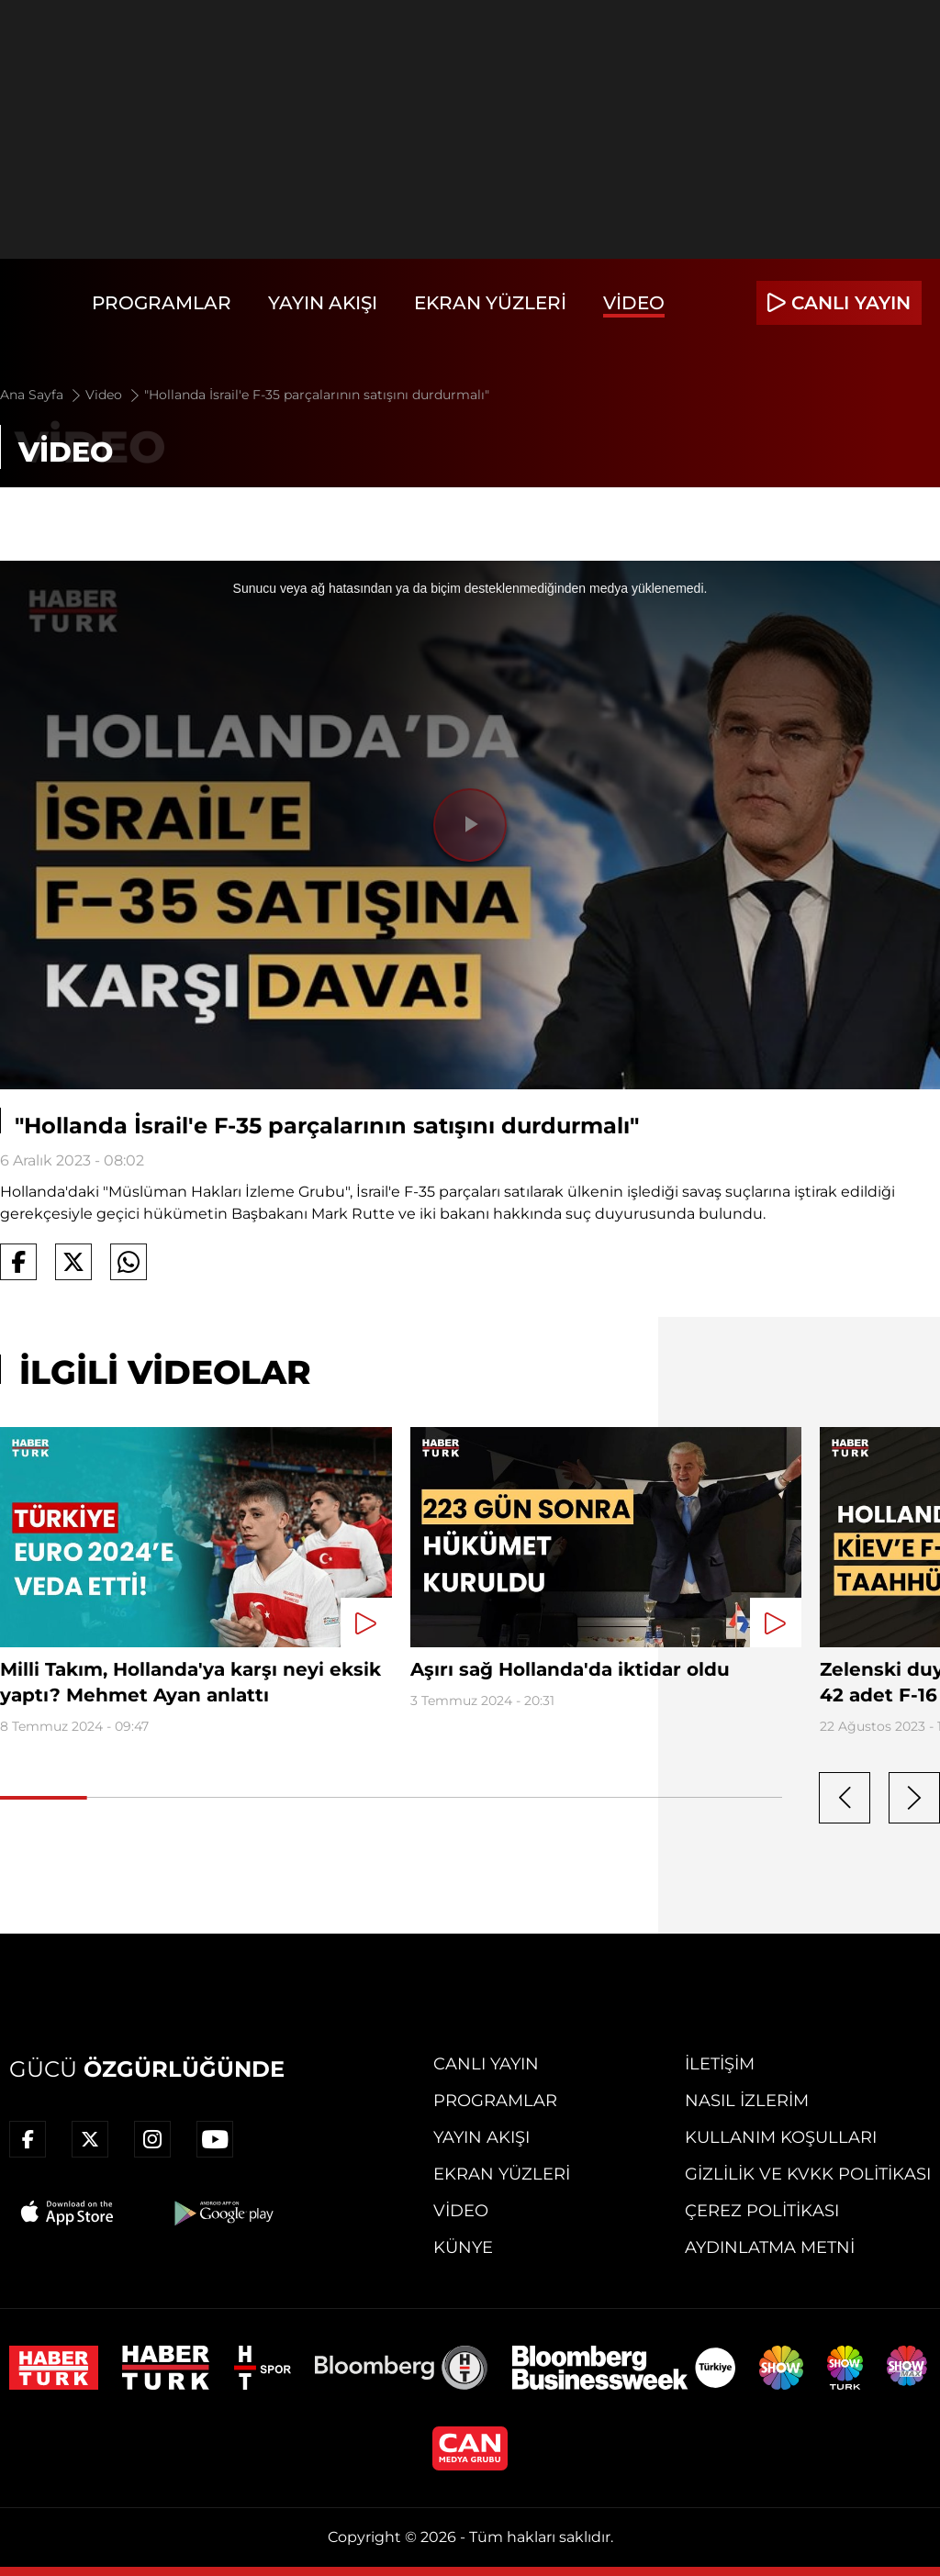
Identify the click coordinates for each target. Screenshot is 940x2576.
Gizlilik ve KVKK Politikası (808, 2174)
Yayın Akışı (322, 303)
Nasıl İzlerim (747, 2101)
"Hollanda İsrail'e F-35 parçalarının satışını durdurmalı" (316, 394)
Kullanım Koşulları (781, 2137)
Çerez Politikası (762, 2211)
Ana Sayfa (42, 394)
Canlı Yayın (486, 2064)
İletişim (720, 2064)
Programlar (161, 303)
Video (634, 303)
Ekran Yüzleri (490, 303)
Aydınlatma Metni (770, 2247)
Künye (463, 2247)
